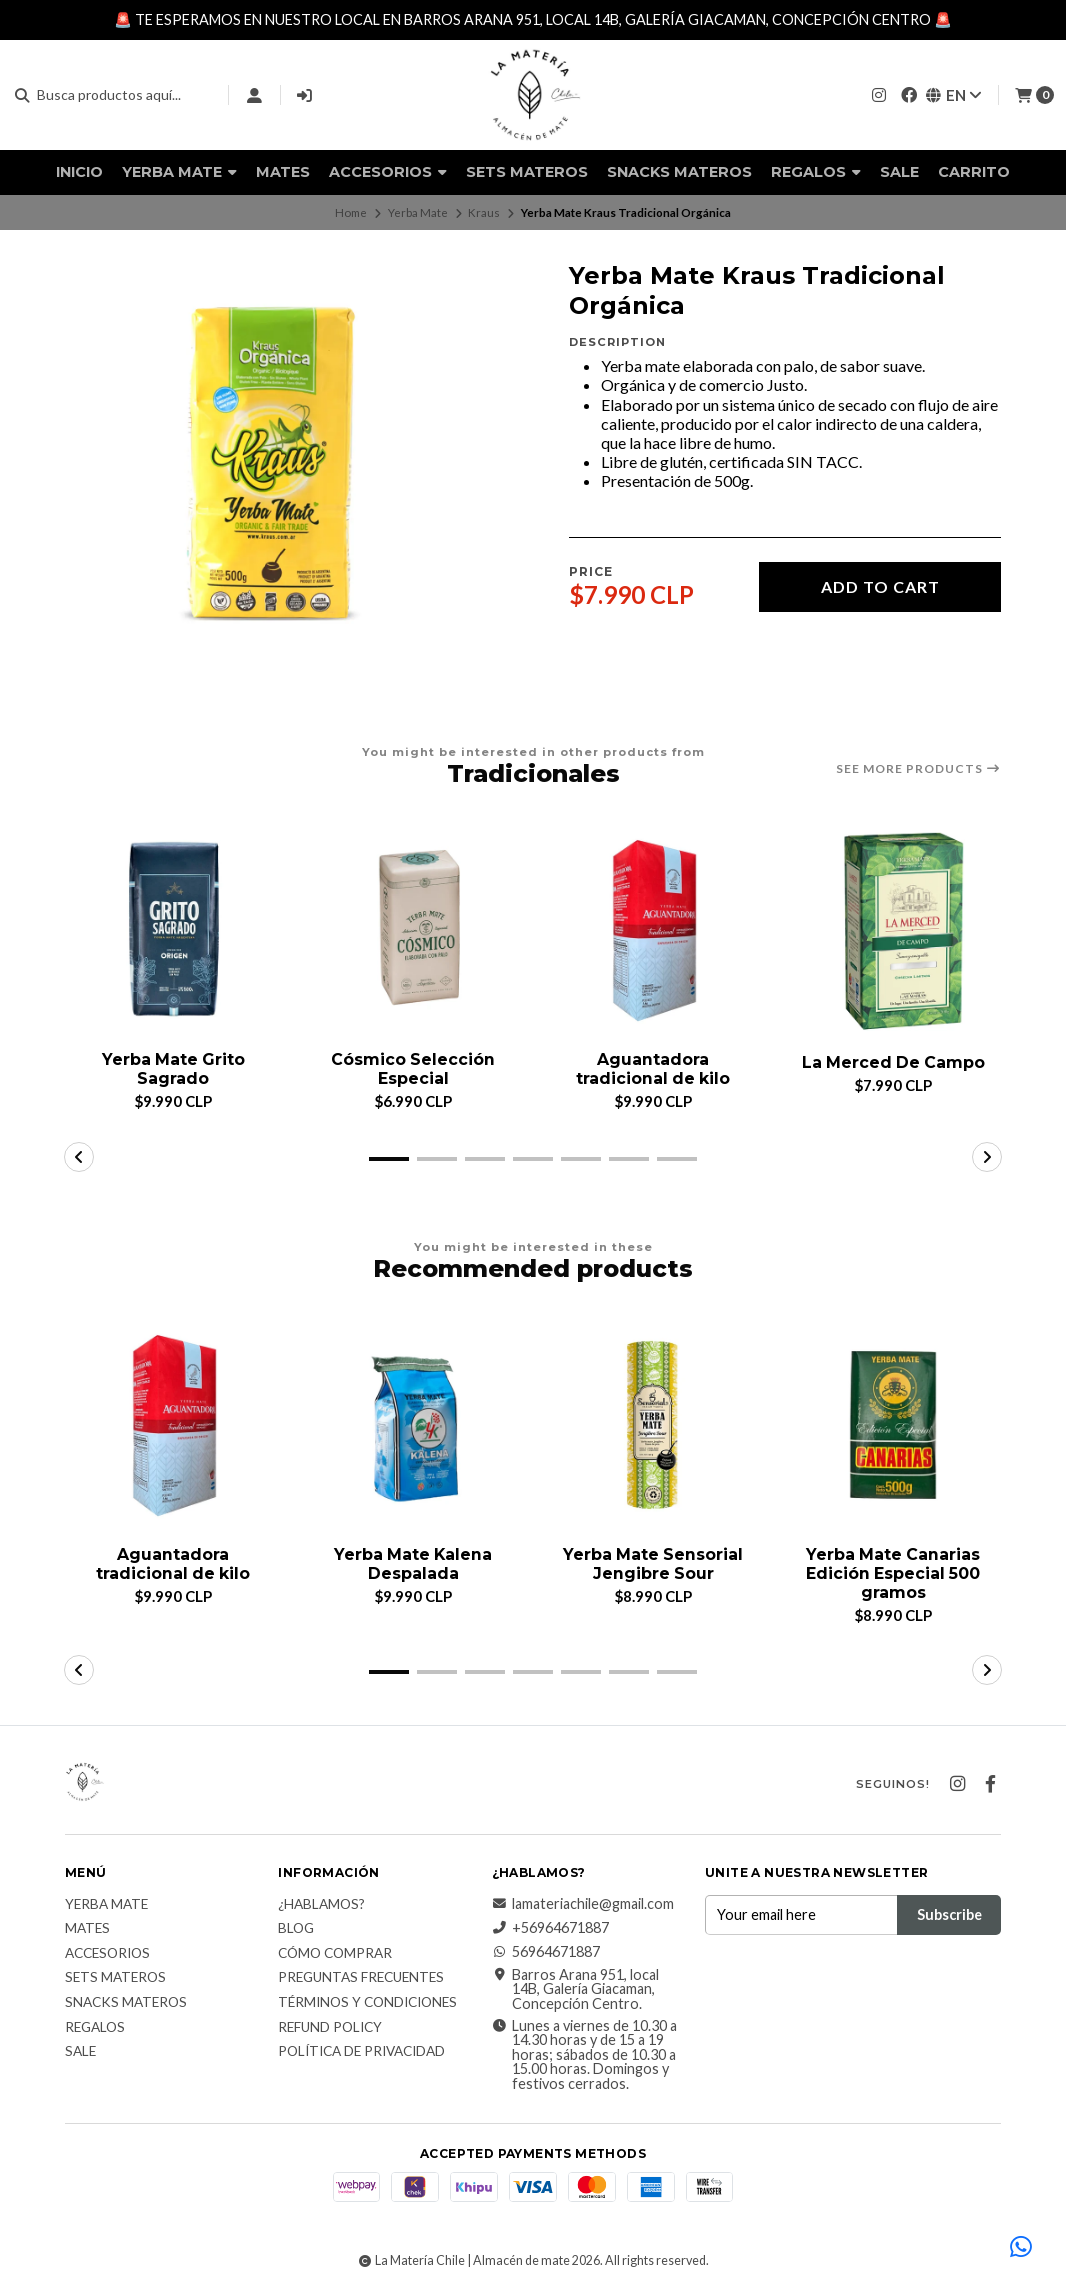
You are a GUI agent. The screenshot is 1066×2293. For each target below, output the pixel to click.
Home (351, 212)
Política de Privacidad (361, 2053)
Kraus (484, 212)
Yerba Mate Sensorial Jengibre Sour (653, 1564)
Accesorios (388, 172)
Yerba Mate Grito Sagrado (173, 1069)
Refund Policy (330, 2028)
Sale (899, 172)
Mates (283, 172)
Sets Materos (527, 172)
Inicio (79, 172)
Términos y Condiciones (367, 2004)
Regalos (816, 172)
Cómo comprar (335, 1954)
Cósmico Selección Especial (413, 1069)
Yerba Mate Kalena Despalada (413, 1564)
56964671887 (546, 1953)
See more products (918, 769)
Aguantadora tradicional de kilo (653, 1069)
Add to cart (880, 586)
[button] (389, 1159)
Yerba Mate (179, 172)
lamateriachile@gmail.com (583, 1904)
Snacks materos (679, 172)
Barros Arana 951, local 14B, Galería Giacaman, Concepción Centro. (575, 1989)
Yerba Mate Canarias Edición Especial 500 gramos (893, 1573)
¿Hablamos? (321, 1905)
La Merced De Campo (893, 1062)
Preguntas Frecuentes (361, 1979)
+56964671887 (550, 1929)
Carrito (974, 172)
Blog (296, 1930)
